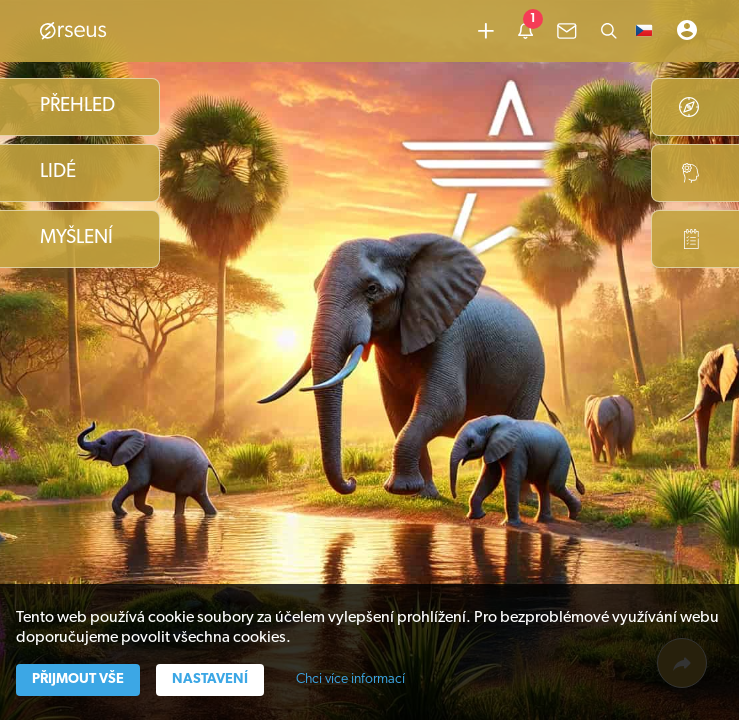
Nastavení (210, 679)
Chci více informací (350, 679)
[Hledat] (609, 31)
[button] (644, 31)
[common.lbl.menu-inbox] (567, 31)
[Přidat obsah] (486, 31)
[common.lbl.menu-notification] (525, 31)
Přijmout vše (78, 679)
